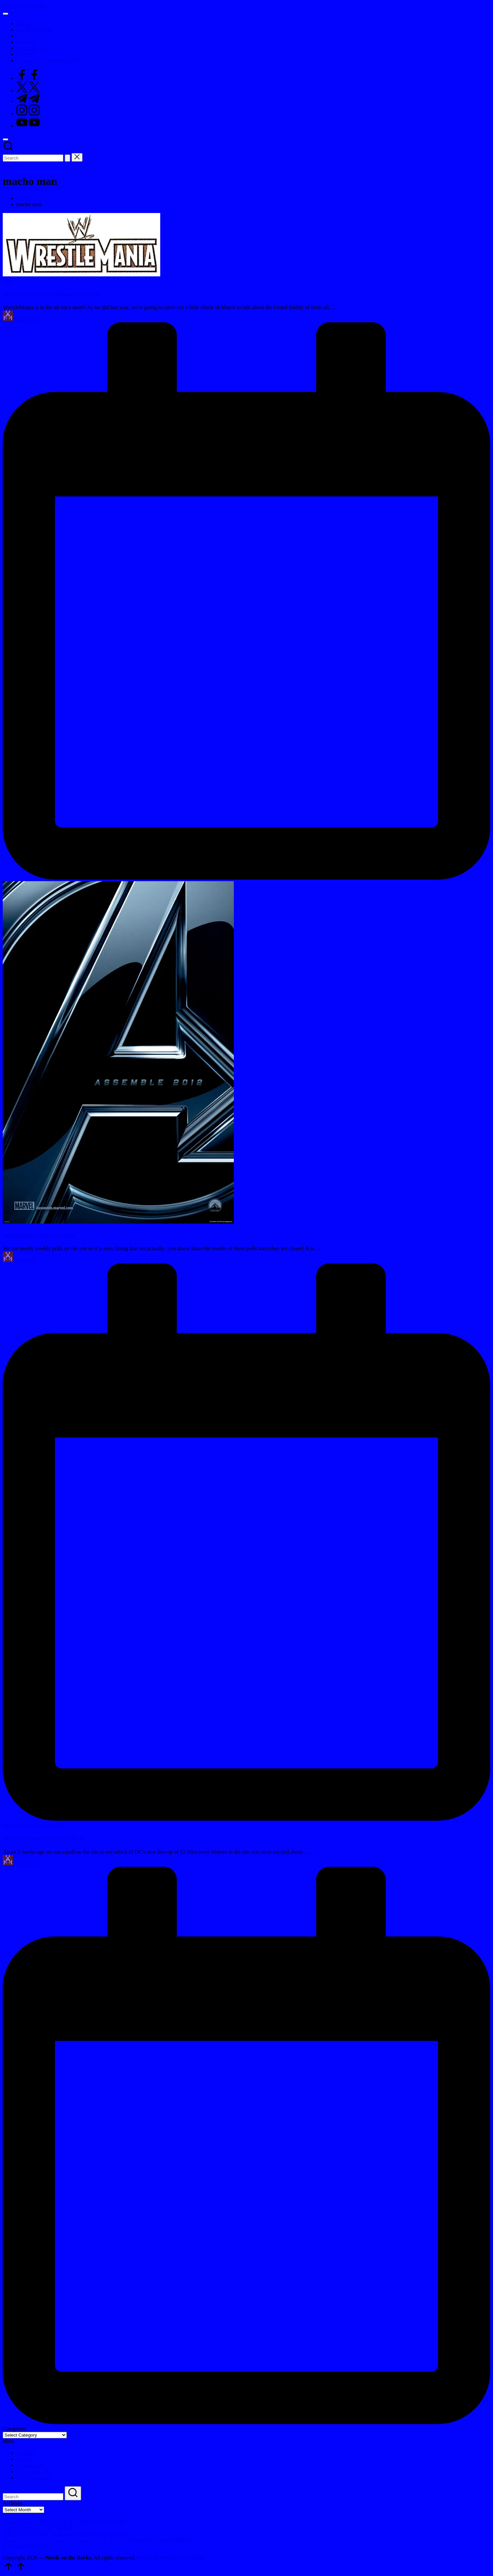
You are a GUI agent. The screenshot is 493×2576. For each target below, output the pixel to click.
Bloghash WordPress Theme (170, 2558)
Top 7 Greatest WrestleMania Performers (51, 294)
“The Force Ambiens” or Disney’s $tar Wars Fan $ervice (65, 2534)
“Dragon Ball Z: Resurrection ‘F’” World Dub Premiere (64, 2521)
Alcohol (12, 1825)
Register (25, 2453)
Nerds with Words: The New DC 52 (44, 1838)
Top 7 (9, 281)
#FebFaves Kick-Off (25, 2546)
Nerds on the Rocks (24, 6)
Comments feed (33, 2471)
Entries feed (29, 2465)
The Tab (57, 1825)
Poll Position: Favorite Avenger (39, 1235)
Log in (23, 2459)
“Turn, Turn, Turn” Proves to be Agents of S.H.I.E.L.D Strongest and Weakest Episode (98, 2540)
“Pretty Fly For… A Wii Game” (37, 2527)
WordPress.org (32, 2477)
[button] (67, 158)
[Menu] (5, 14)
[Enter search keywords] (33, 158)
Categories (14, 2428)
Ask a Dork (34, 1825)
